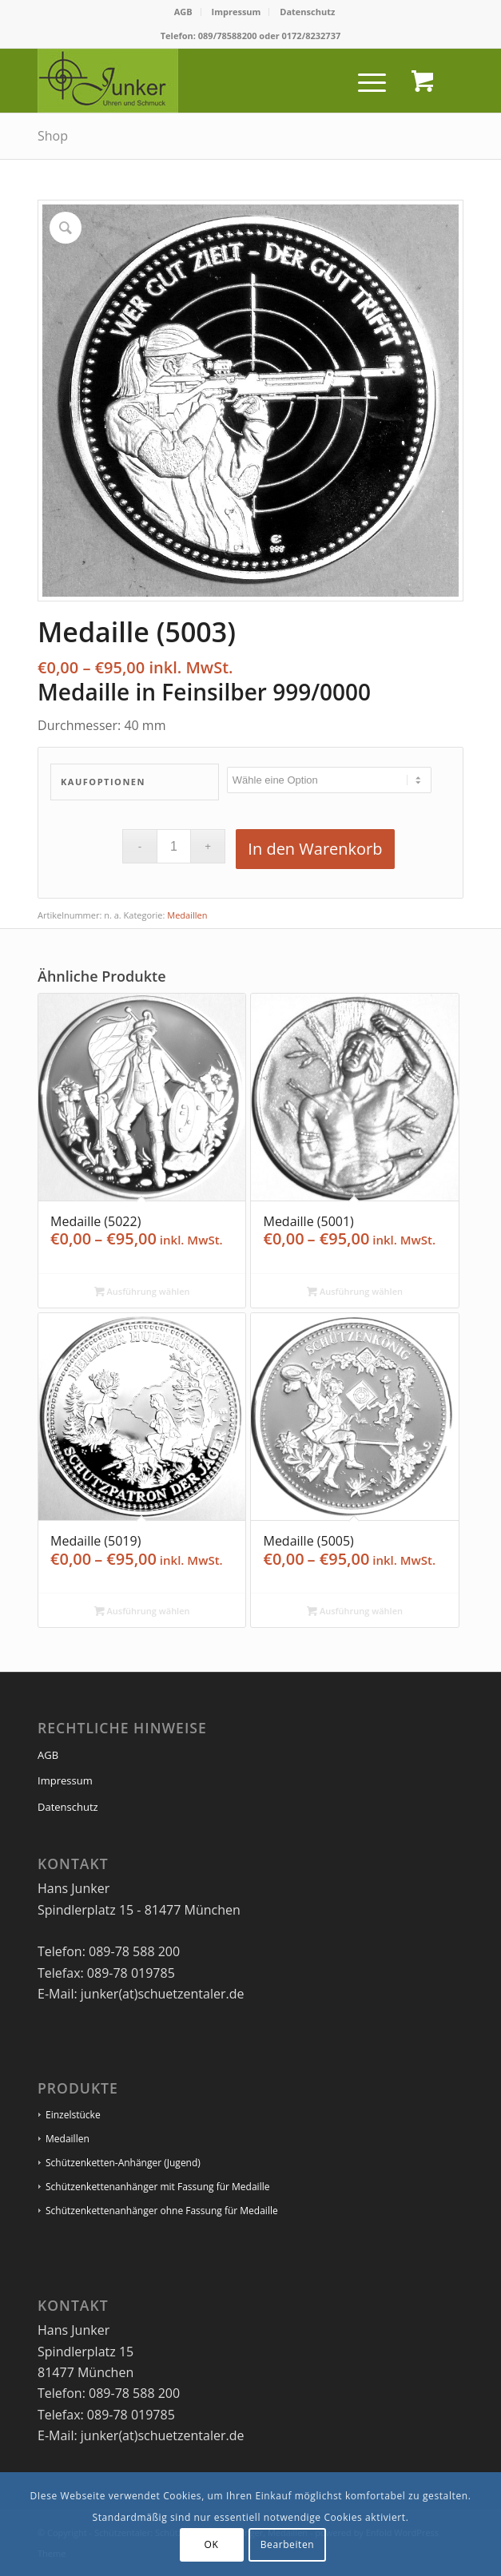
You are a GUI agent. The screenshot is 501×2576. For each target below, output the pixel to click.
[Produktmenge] (174, 846)
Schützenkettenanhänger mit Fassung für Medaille (157, 2186)
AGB (183, 12)
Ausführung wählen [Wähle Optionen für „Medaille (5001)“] (355, 1291)
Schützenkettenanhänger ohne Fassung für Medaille (162, 2210)
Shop (53, 136)
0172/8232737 (311, 36)
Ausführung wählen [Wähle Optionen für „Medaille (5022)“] (142, 1291)
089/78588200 (227, 36)
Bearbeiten (287, 2544)
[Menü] (364, 81)
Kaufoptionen (103, 782)
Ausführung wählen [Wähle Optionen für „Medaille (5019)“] (142, 1610)
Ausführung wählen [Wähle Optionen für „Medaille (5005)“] (355, 1610)
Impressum (236, 12)
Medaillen (187, 915)
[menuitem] (183, 12)
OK (212, 2544)
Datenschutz (307, 12)
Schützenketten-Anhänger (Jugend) (123, 2162)
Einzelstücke (73, 2115)
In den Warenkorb (315, 848)
